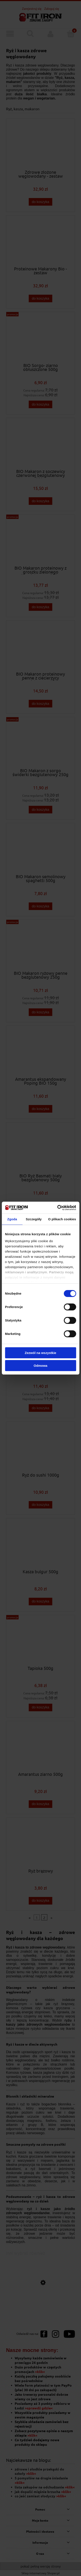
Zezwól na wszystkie (40, 1353)
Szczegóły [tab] (33, 1219)
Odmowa (40, 1365)
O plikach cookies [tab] (62, 1219)
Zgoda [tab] (12, 1219)
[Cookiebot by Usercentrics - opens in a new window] (57, 1208)
